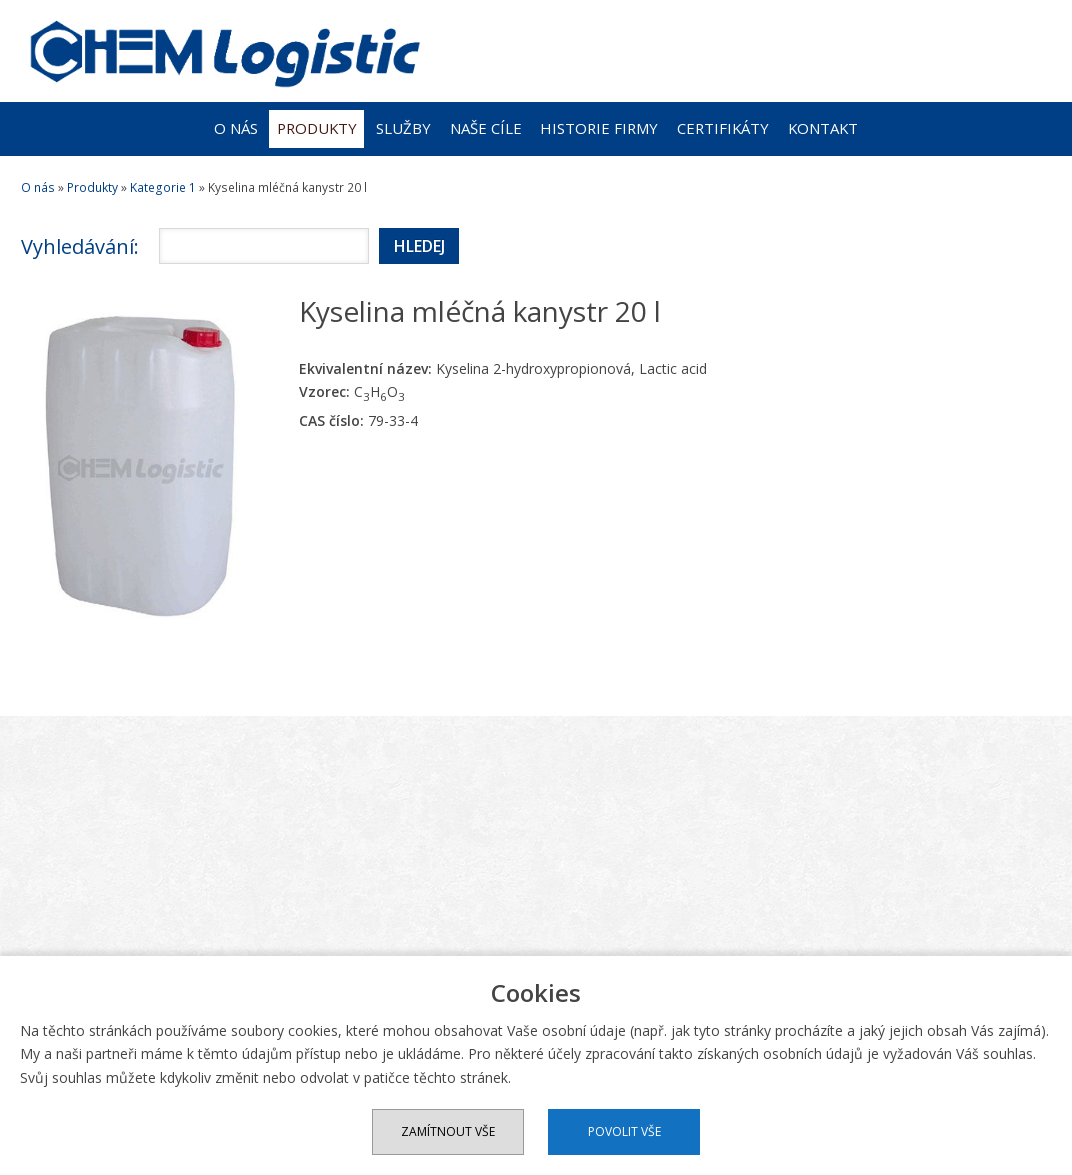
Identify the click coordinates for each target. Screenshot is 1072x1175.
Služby (403, 128)
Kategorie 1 (163, 187)
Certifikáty (723, 128)
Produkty (317, 128)
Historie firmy (599, 128)
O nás (236, 128)
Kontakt (823, 128)
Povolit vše (624, 1131)
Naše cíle (486, 128)
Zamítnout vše (448, 1131)
